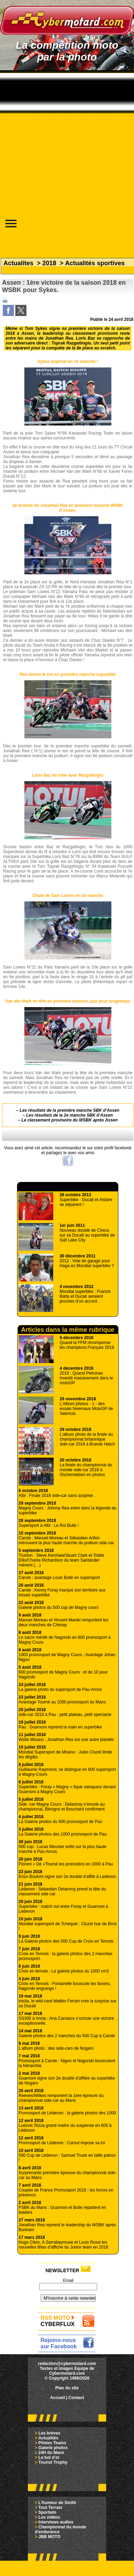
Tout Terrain (50, 2507)
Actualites (18, 263)
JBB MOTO (49, 2536)
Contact (76, 2397)
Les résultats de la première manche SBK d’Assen (69, 1110)
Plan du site (67, 2387)
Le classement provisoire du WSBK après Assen (70, 1120)
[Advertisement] (65, 139)
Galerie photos (53, 2447)
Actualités (48, 2438)
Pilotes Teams (52, 2442)
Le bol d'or (49, 2457)
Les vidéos (49, 2517)
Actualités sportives (95, 263)
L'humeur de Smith (57, 2502)
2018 (49, 263)
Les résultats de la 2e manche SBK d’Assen (69, 1115)
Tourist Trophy (52, 2462)
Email (68, 2280)
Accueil (57, 2397)
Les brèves (49, 2433)
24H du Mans (51, 2452)
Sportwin (47, 2512)
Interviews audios (55, 2522)
